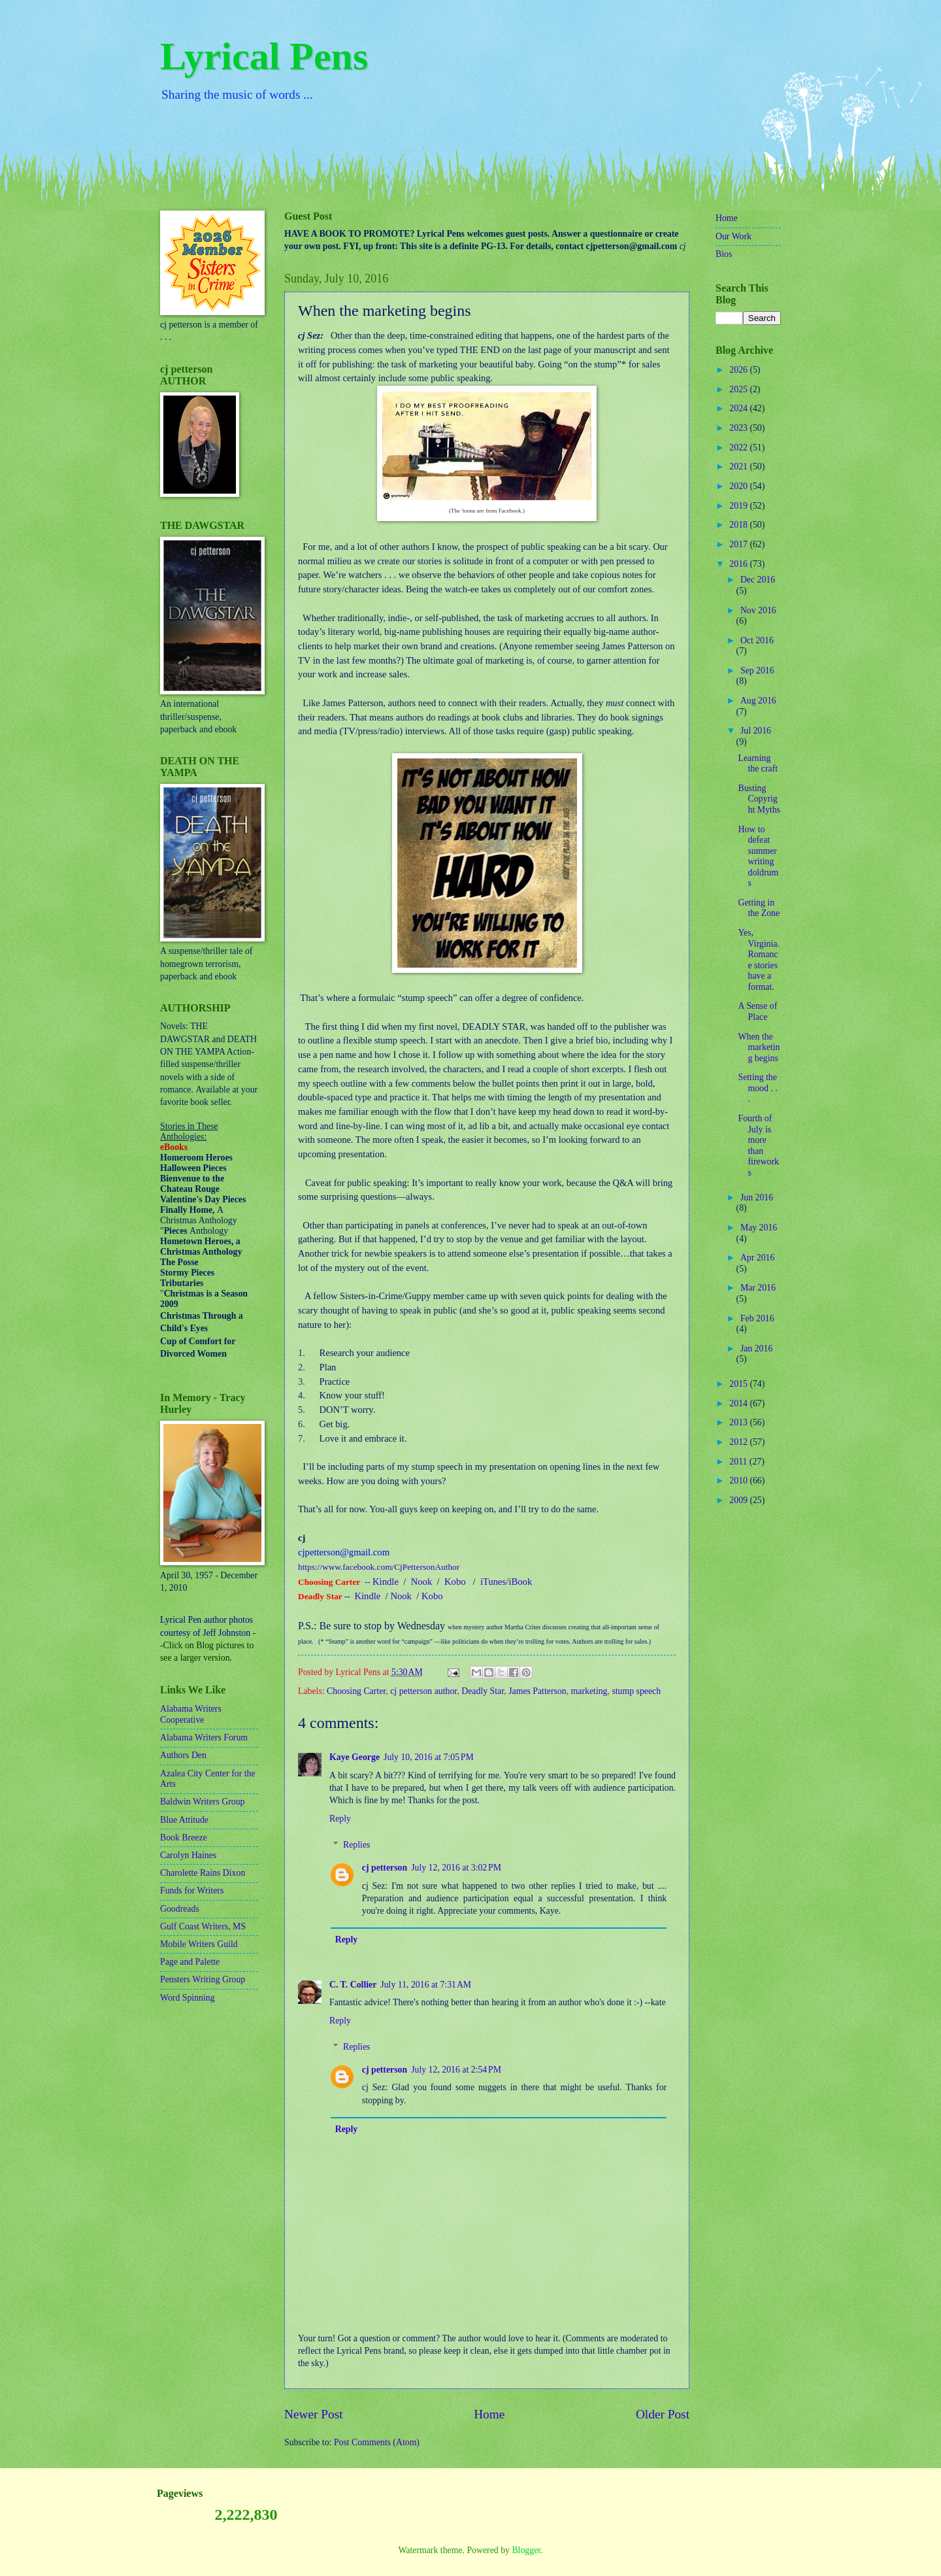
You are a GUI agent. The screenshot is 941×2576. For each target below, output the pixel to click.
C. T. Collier (352, 1985)
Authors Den (183, 1755)
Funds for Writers (191, 1890)
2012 (739, 1442)
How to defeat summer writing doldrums (758, 856)
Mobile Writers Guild (199, 1944)
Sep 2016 (757, 670)
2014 (739, 1403)
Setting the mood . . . (757, 1088)
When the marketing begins (759, 1047)
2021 (739, 466)
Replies (356, 1845)
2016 (739, 564)
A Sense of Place (757, 1011)
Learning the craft (758, 763)
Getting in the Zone (759, 908)
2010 (739, 1480)
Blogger (526, 2550)
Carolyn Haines (188, 1855)
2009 (739, 1500)
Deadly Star (482, 1691)
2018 (739, 525)
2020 (739, 486)
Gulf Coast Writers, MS (203, 1926)
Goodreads (179, 1909)
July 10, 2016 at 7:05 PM (429, 1757)
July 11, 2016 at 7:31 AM (425, 1985)
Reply (340, 1818)
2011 (739, 1461)
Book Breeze (183, 1837)
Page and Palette (190, 1962)
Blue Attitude (184, 1820)
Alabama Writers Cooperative (191, 1714)
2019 (739, 506)
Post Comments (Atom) (377, 2442)
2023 (739, 428)
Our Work (733, 236)
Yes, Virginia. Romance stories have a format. (758, 960)
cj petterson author (423, 1691)
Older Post (662, 2414)
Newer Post (313, 2414)
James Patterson (537, 1691)
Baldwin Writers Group (202, 1801)
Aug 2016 (758, 700)
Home (489, 2414)
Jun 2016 (756, 1197)
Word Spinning (187, 1998)
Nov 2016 (758, 610)
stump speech (636, 1691)
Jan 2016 (756, 1348)
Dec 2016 (757, 580)
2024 (739, 408)
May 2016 (758, 1227)
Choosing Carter (356, 1691)
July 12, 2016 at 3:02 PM (456, 1868)
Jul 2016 (755, 731)
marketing (589, 1691)
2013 (739, 1422)
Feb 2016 (757, 1318)
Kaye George (354, 1757)
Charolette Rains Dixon (202, 1873)
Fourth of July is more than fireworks (758, 1145)
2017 (739, 544)
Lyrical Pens (264, 56)
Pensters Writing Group (202, 1979)
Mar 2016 (758, 1288)
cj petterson (384, 1868)
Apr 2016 (757, 1258)
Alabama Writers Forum (204, 1737)
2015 (739, 1384)
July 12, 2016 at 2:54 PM (456, 2070)
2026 (739, 370)
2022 (739, 447)
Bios (724, 254)
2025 (739, 389)
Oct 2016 (757, 640)
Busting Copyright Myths (759, 799)
